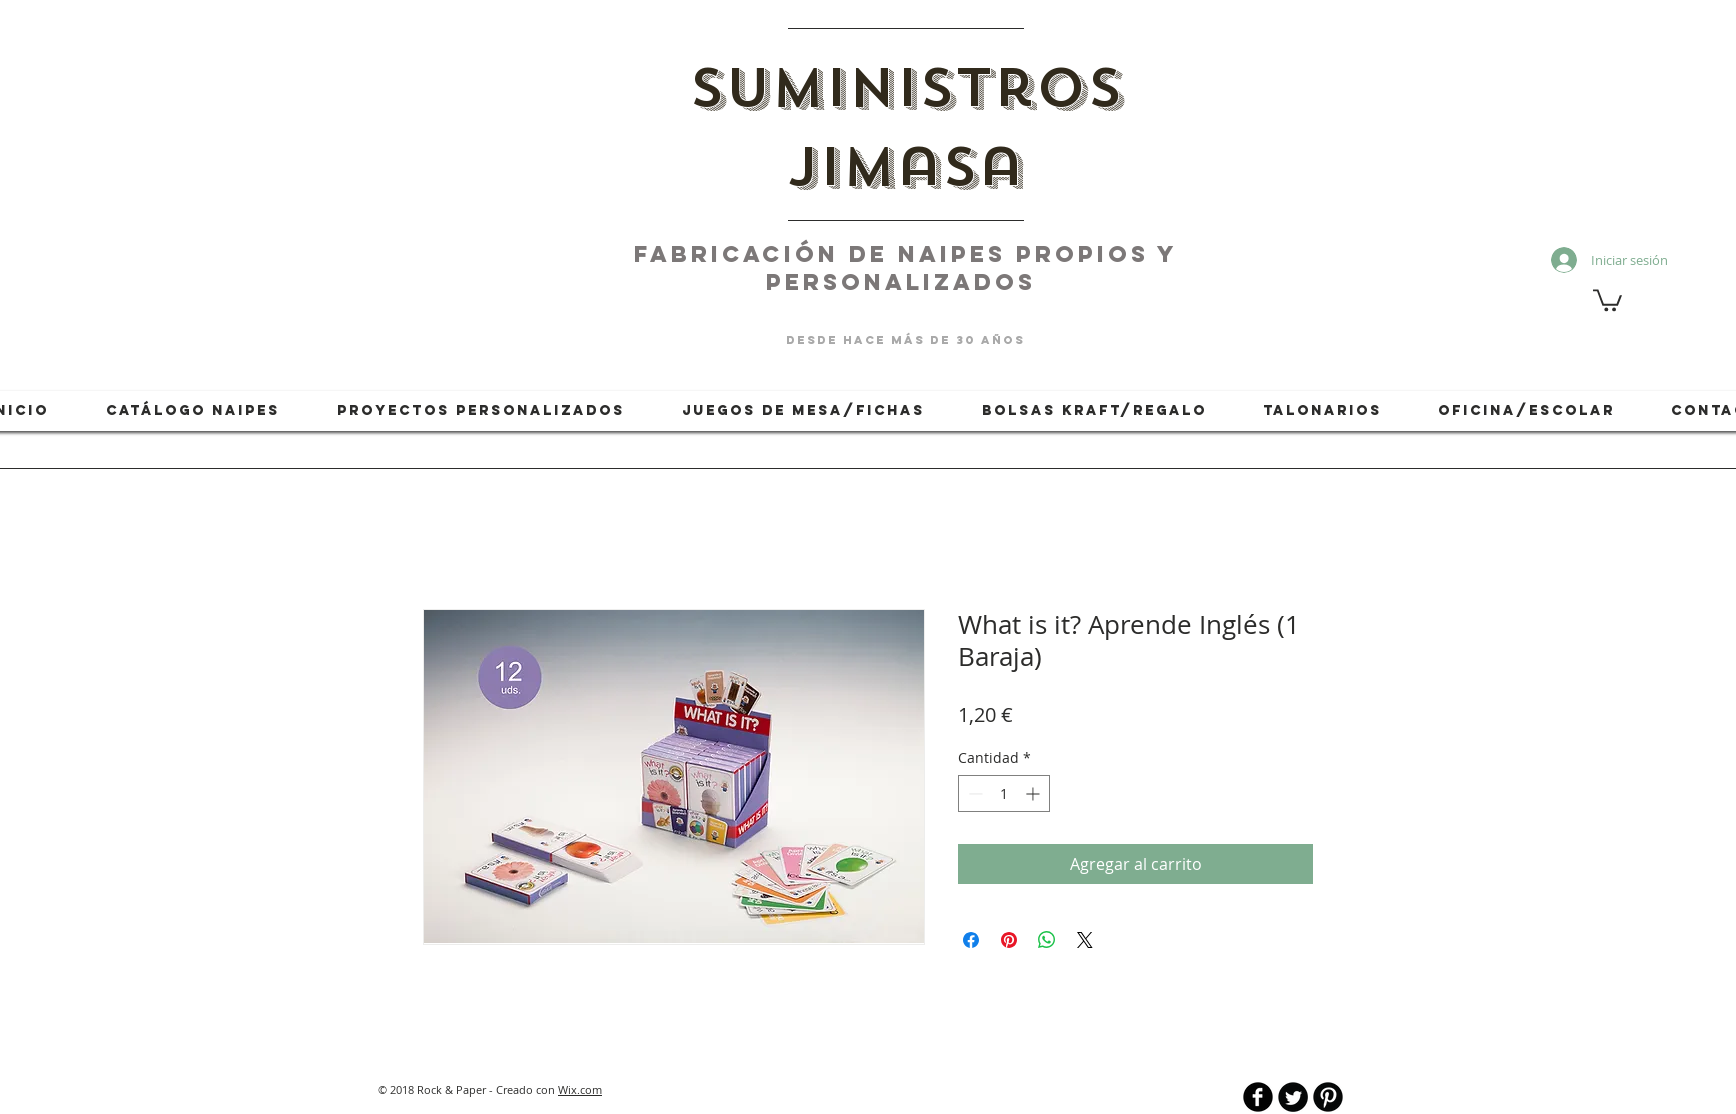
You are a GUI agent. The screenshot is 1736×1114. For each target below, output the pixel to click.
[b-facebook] (1258, 1097)
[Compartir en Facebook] (971, 940)
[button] (1607, 299)
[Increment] (1034, 793)
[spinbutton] (1004, 793)
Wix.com (580, 1089)
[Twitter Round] (1293, 1097)
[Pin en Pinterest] (1009, 940)
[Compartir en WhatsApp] (1047, 940)
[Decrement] (973, 793)
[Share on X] (1085, 940)
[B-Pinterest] (1328, 1097)
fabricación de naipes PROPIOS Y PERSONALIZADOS (906, 268)
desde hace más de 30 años (905, 340)
